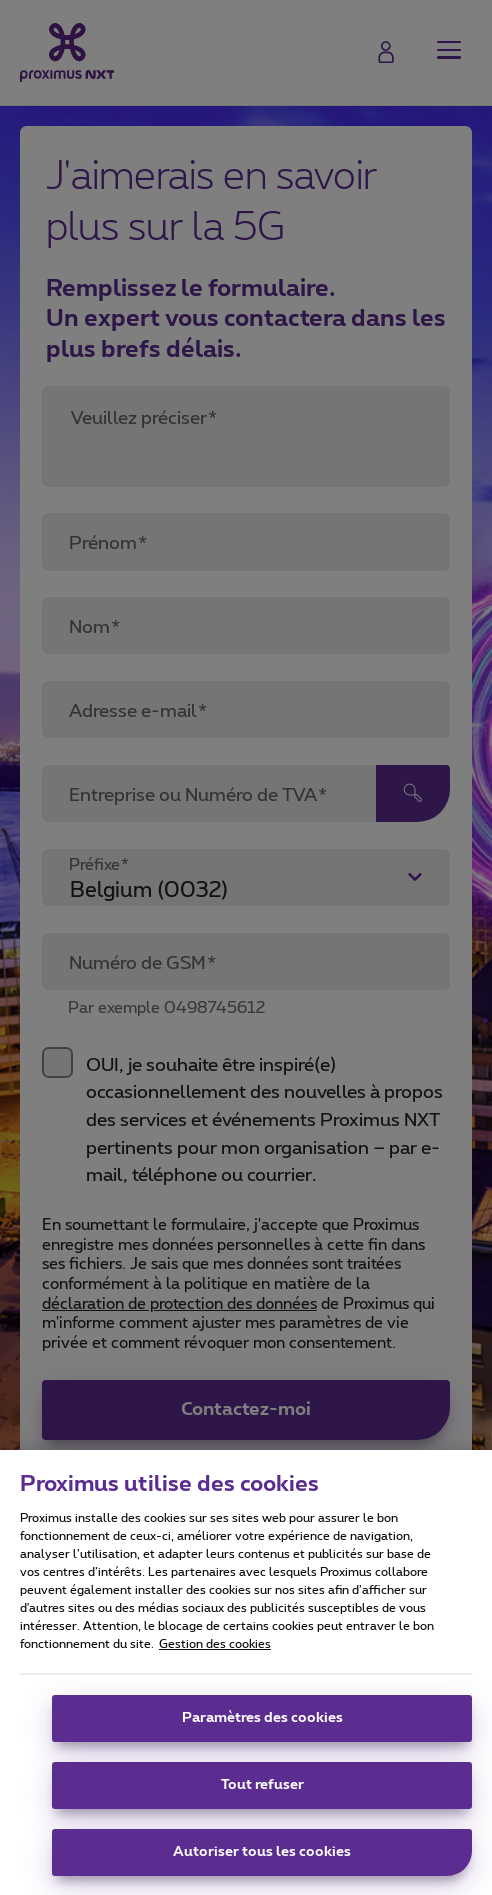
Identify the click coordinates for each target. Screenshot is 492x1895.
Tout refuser (262, 1798)
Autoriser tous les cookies (262, 1865)
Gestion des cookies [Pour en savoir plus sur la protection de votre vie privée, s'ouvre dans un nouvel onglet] (215, 1657)
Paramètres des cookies (262, 1731)
